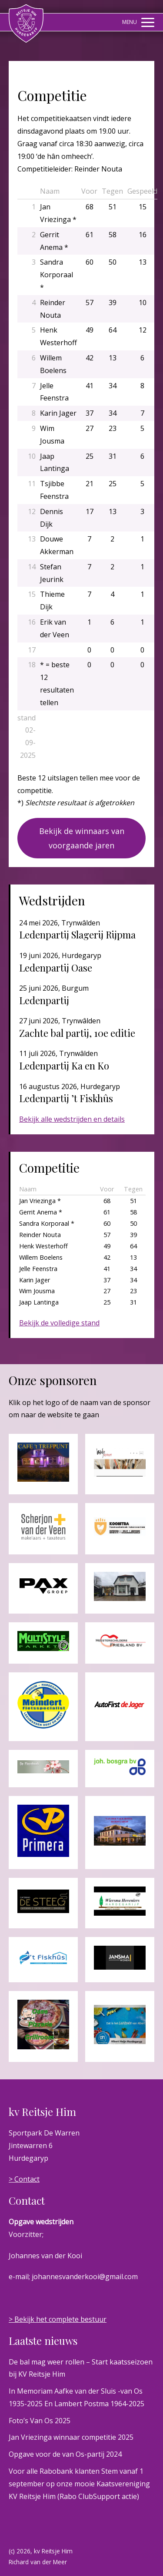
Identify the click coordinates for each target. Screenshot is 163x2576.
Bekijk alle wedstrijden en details (72, 1119)
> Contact (24, 2179)
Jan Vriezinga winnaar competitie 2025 (71, 2437)
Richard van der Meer (38, 2562)
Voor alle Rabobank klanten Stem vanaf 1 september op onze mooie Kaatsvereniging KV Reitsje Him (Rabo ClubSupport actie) (79, 2483)
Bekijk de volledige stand (59, 1323)
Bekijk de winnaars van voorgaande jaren (81, 838)
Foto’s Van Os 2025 (39, 2420)
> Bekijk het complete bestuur (57, 2319)
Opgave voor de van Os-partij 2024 (65, 2454)
